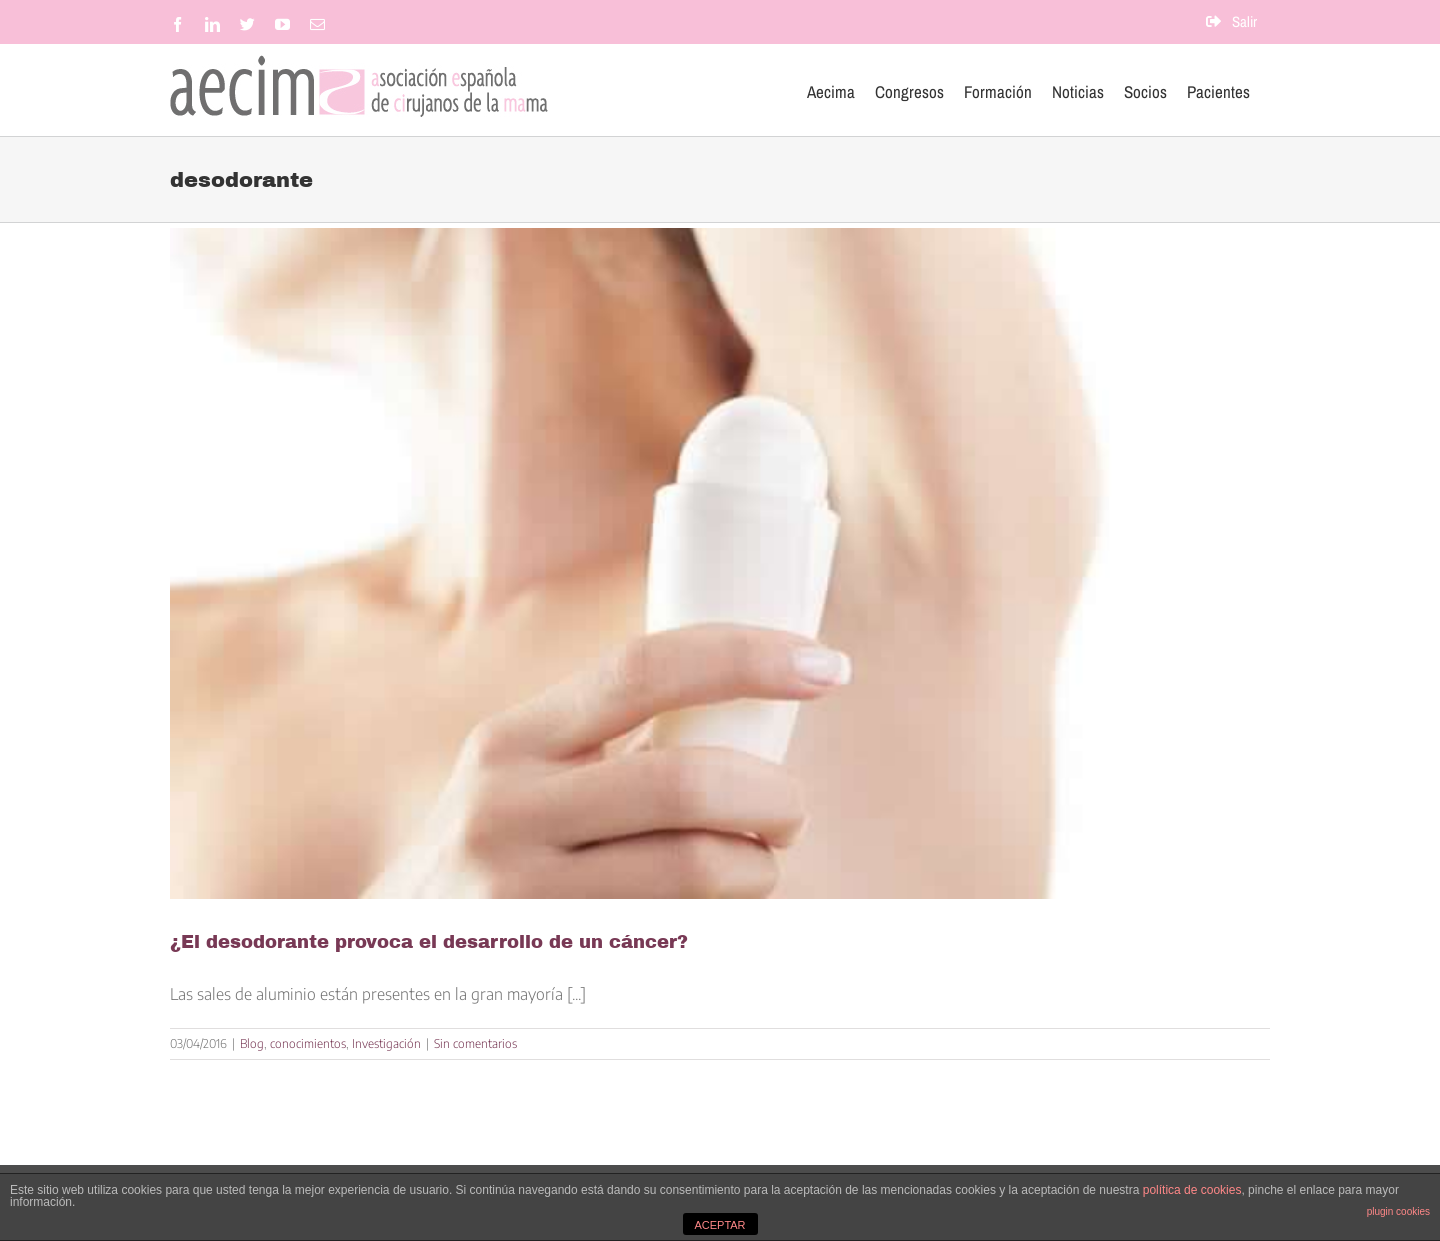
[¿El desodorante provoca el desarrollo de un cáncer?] (720, 563)
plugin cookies (1398, 1211)
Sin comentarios (475, 1043)
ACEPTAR (719, 1225)
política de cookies (1192, 1190)
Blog (252, 1043)
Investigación (386, 1043)
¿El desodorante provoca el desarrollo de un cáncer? (429, 942)
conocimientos (308, 1043)
